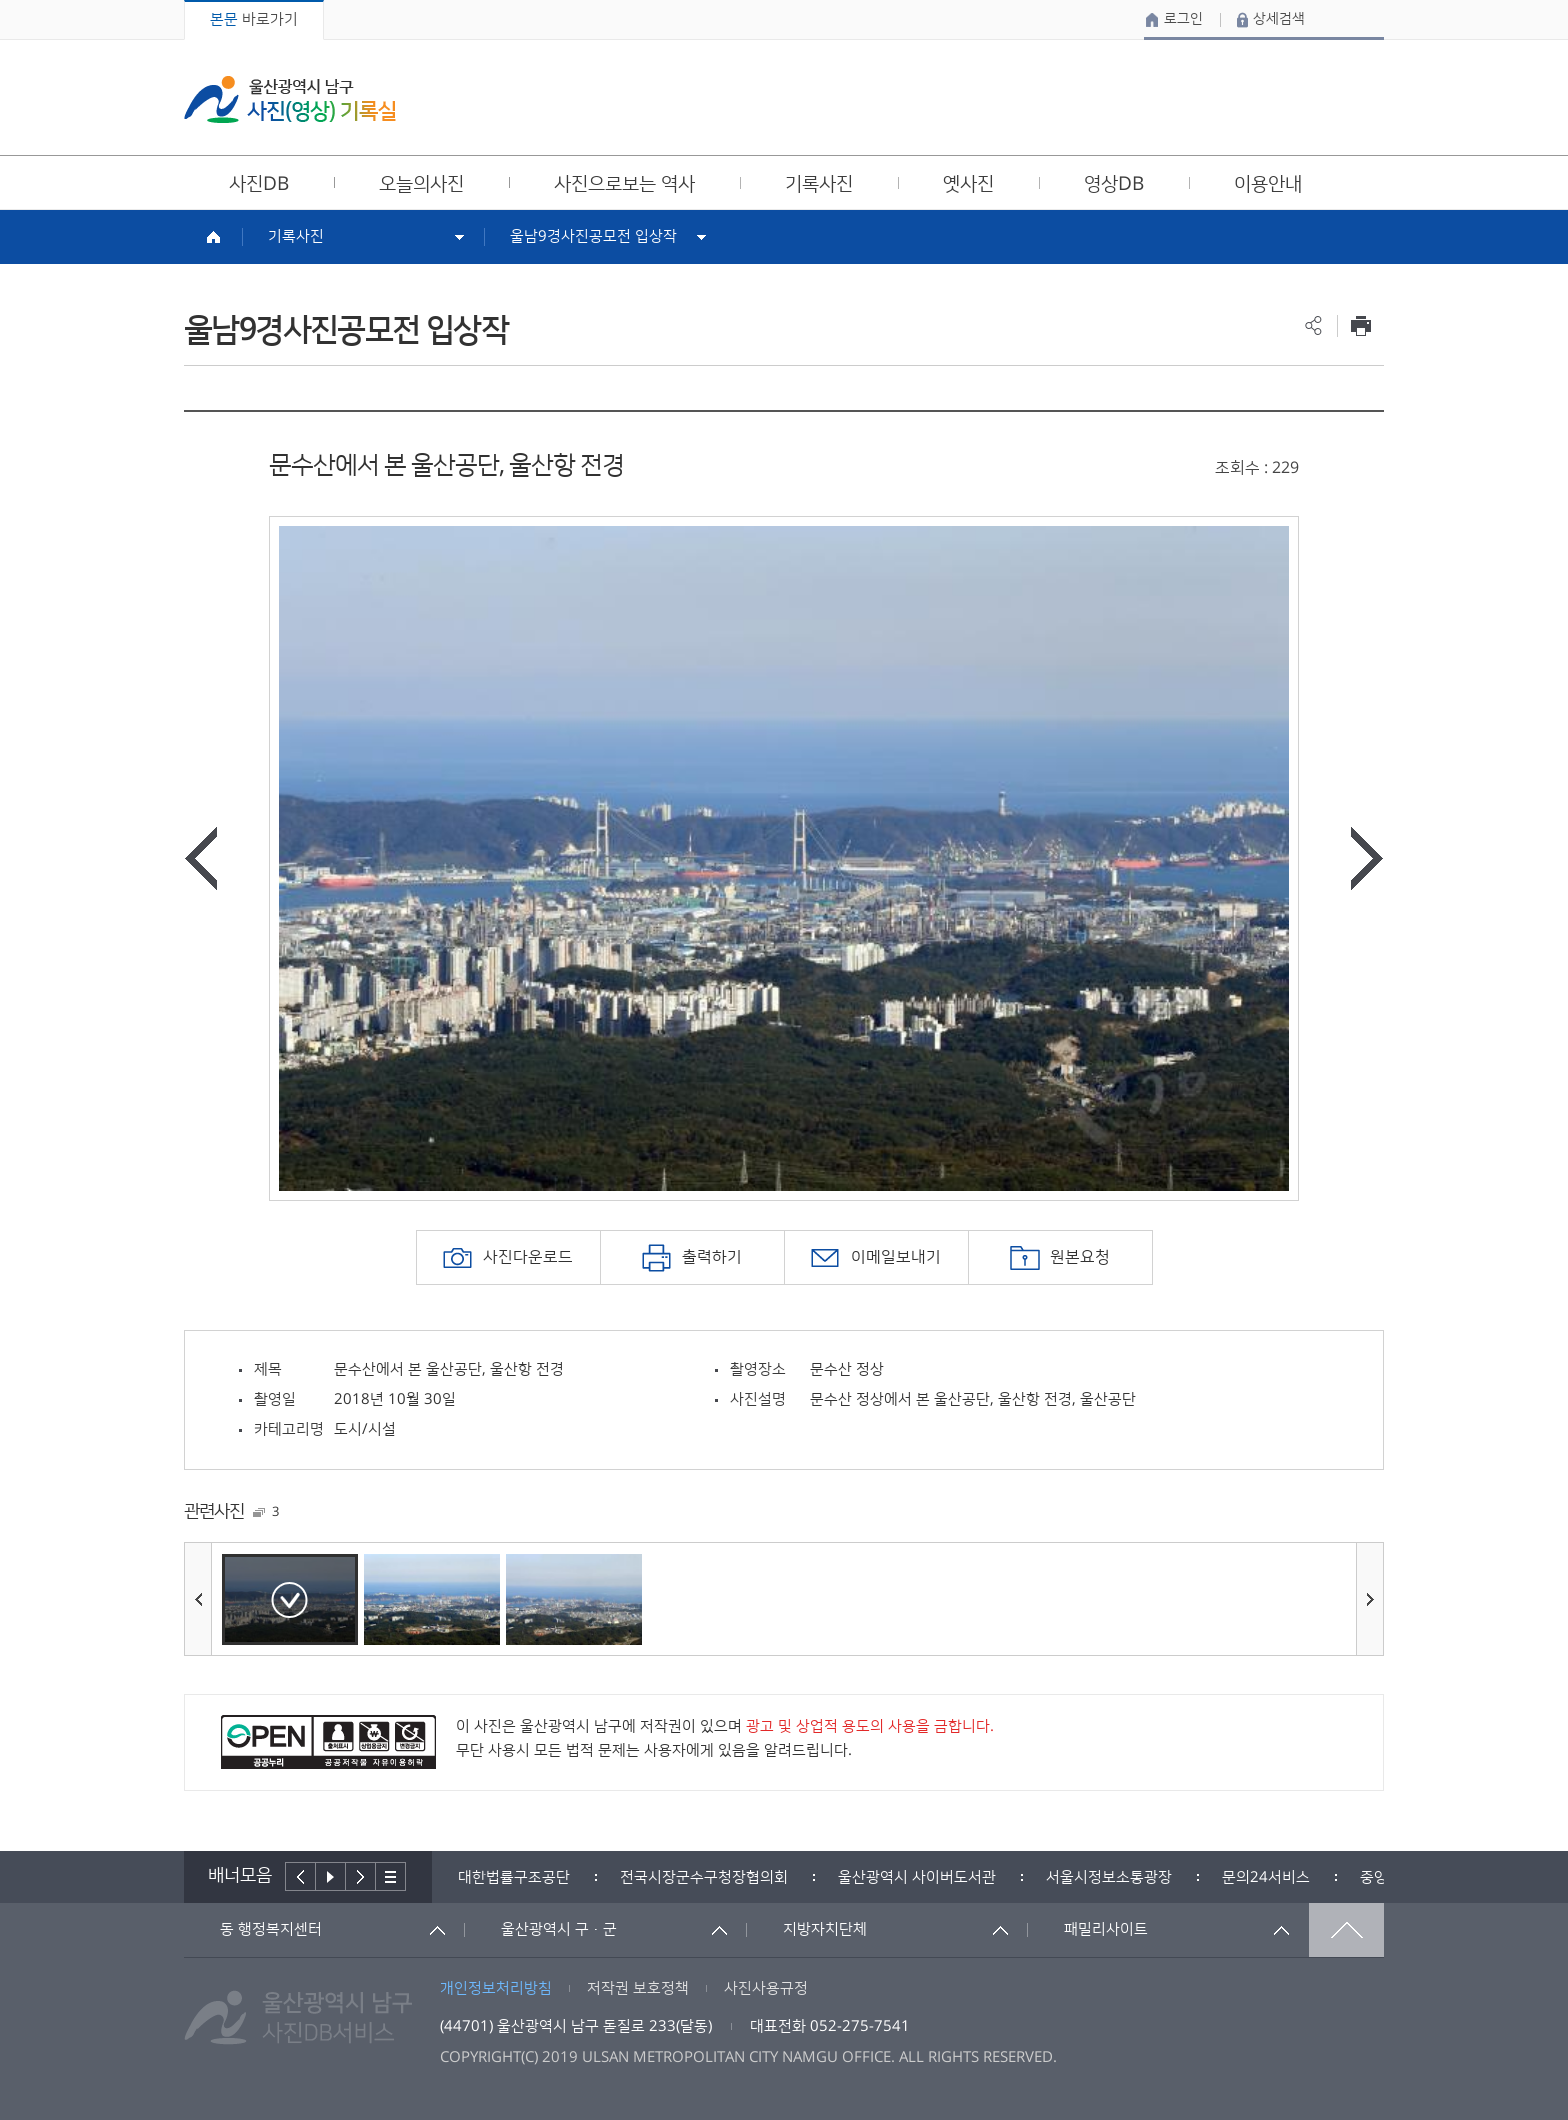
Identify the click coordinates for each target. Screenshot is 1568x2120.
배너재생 (331, 1876)
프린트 (1360, 325)
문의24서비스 (1266, 1877)
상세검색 (1279, 19)
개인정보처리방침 (496, 1988)
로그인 (1183, 19)
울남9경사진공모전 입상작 (593, 236)
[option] (784, 858)
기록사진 (296, 236)
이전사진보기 (201, 858)
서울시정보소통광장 (1109, 1877)
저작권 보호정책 (638, 1988)
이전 (300, 1876)
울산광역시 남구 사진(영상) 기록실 (290, 99)
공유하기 (1313, 325)
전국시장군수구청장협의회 (704, 1877)
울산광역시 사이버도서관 (917, 1877)
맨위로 (1346, 1930)
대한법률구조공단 (514, 1877)
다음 (361, 1876)
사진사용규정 (766, 1988)
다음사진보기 (1367, 858)
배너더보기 (391, 1876)
